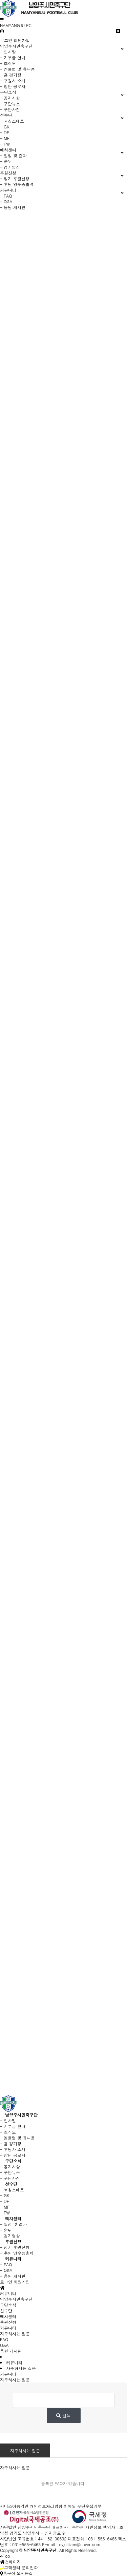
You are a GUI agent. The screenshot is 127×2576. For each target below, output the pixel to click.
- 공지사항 (10, 98)
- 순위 (6, 161)
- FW (5, 144)
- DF (4, 132)
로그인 (6, 40)
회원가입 (22, 40)
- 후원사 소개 (12, 80)
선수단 (11, 2184)
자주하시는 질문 (25, 2450)
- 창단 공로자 (12, 86)
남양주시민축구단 (21, 2115)
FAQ (4, 2339)
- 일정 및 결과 (13, 155)
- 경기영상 (10, 167)
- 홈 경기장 (10, 75)
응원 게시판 (11, 2351)
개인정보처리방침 (46, 2506)
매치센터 (13, 2218)
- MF (4, 138)
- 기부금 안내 (12, 57)
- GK (4, 126)
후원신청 (13, 2241)
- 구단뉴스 (10, 103)
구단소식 (13, 2161)
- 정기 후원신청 (14, 178)
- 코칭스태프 (12, 121)
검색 (63, 2415)
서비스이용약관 (14, 2506)
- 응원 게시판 (12, 207)
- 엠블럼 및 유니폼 (17, 69)
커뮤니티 (13, 2259)
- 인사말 (8, 52)
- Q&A (6, 201)
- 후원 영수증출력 (17, 184)
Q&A (4, 2345)
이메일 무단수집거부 (83, 2506)
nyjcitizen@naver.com (79, 2544)
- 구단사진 (10, 109)
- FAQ (6, 196)
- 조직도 (8, 63)
